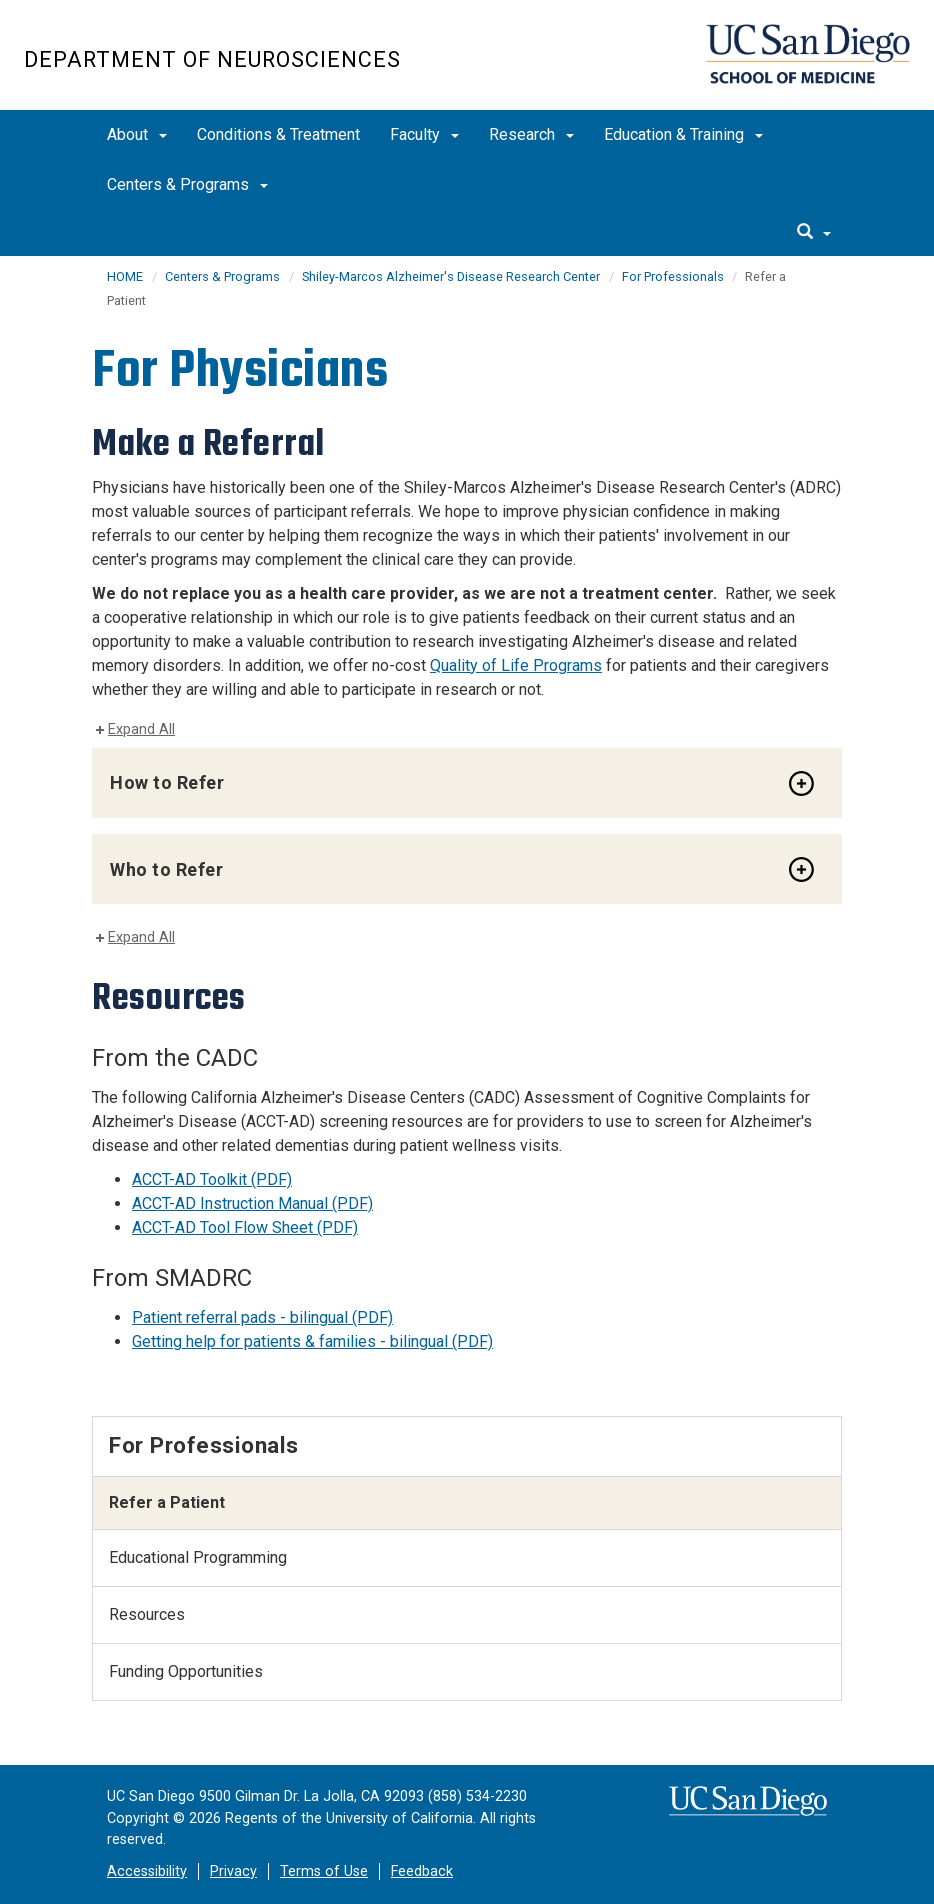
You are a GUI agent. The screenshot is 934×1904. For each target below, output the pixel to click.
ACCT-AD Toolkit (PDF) (212, 1179)
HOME (125, 276)
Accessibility (147, 1871)
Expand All (141, 729)
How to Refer (167, 782)
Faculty (424, 134)
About (137, 134)
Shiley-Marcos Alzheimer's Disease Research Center (451, 276)
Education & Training (683, 134)
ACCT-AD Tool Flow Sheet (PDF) (245, 1227)
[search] (814, 233)
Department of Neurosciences (212, 59)
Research (531, 134)
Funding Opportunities (186, 1671)
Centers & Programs (187, 184)
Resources (147, 1614)
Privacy (233, 1871)
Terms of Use (324, 1871)
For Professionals (674, 276)
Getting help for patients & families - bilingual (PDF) (312, 1341)
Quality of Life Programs (516, 665)
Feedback (422, 1871)
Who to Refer (166, 869)
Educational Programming (198, 1557)
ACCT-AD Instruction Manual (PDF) (252, 1203)
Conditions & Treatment (278, 134)
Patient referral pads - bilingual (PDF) (262, 1317)
